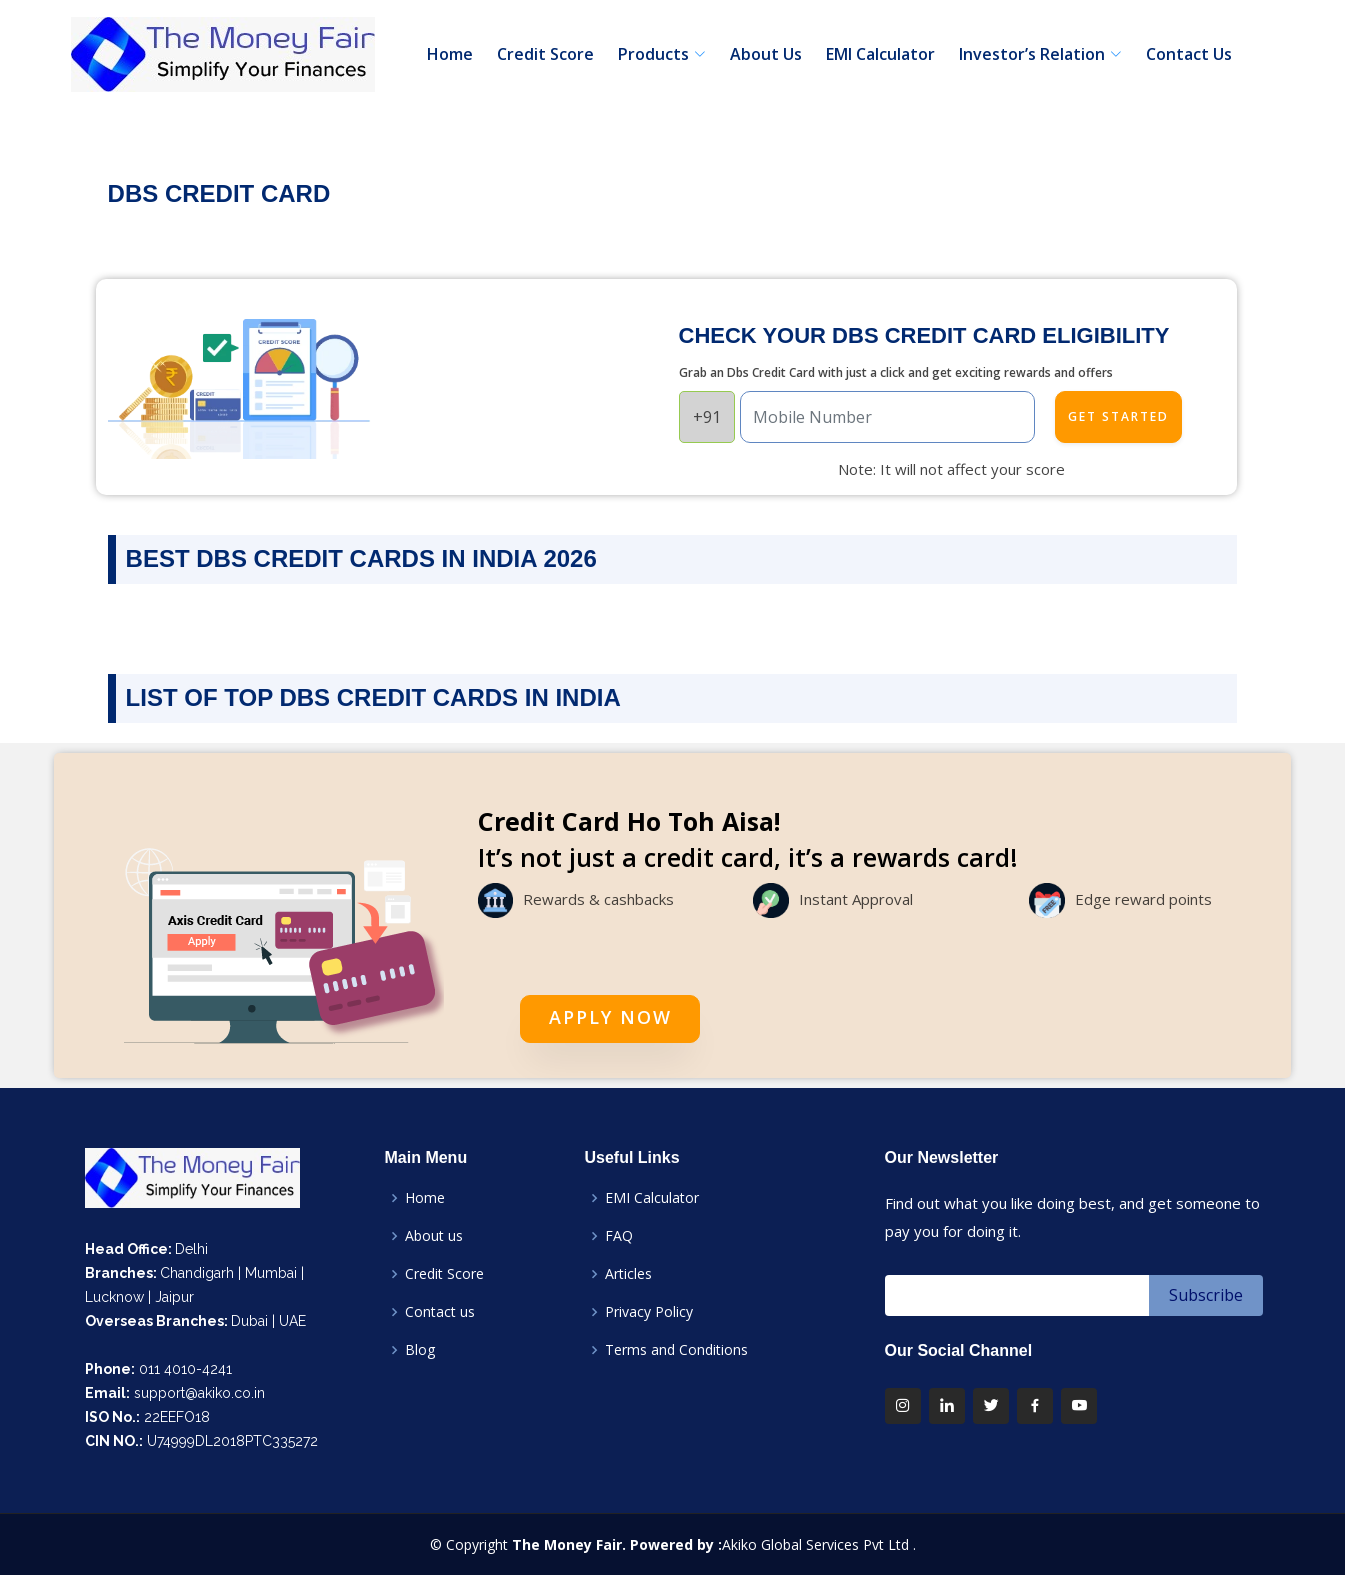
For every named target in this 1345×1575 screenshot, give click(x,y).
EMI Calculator (880, 54)
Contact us (440, 1312)
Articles (628, 1274)
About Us (766, 54)
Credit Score (545, 54)
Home (450, 54)
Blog (420, 1350)
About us (434, 1236)
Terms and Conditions (676, 1350)
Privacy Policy (649, 1312)
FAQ (619, 1236)
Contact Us (1189, 54)
